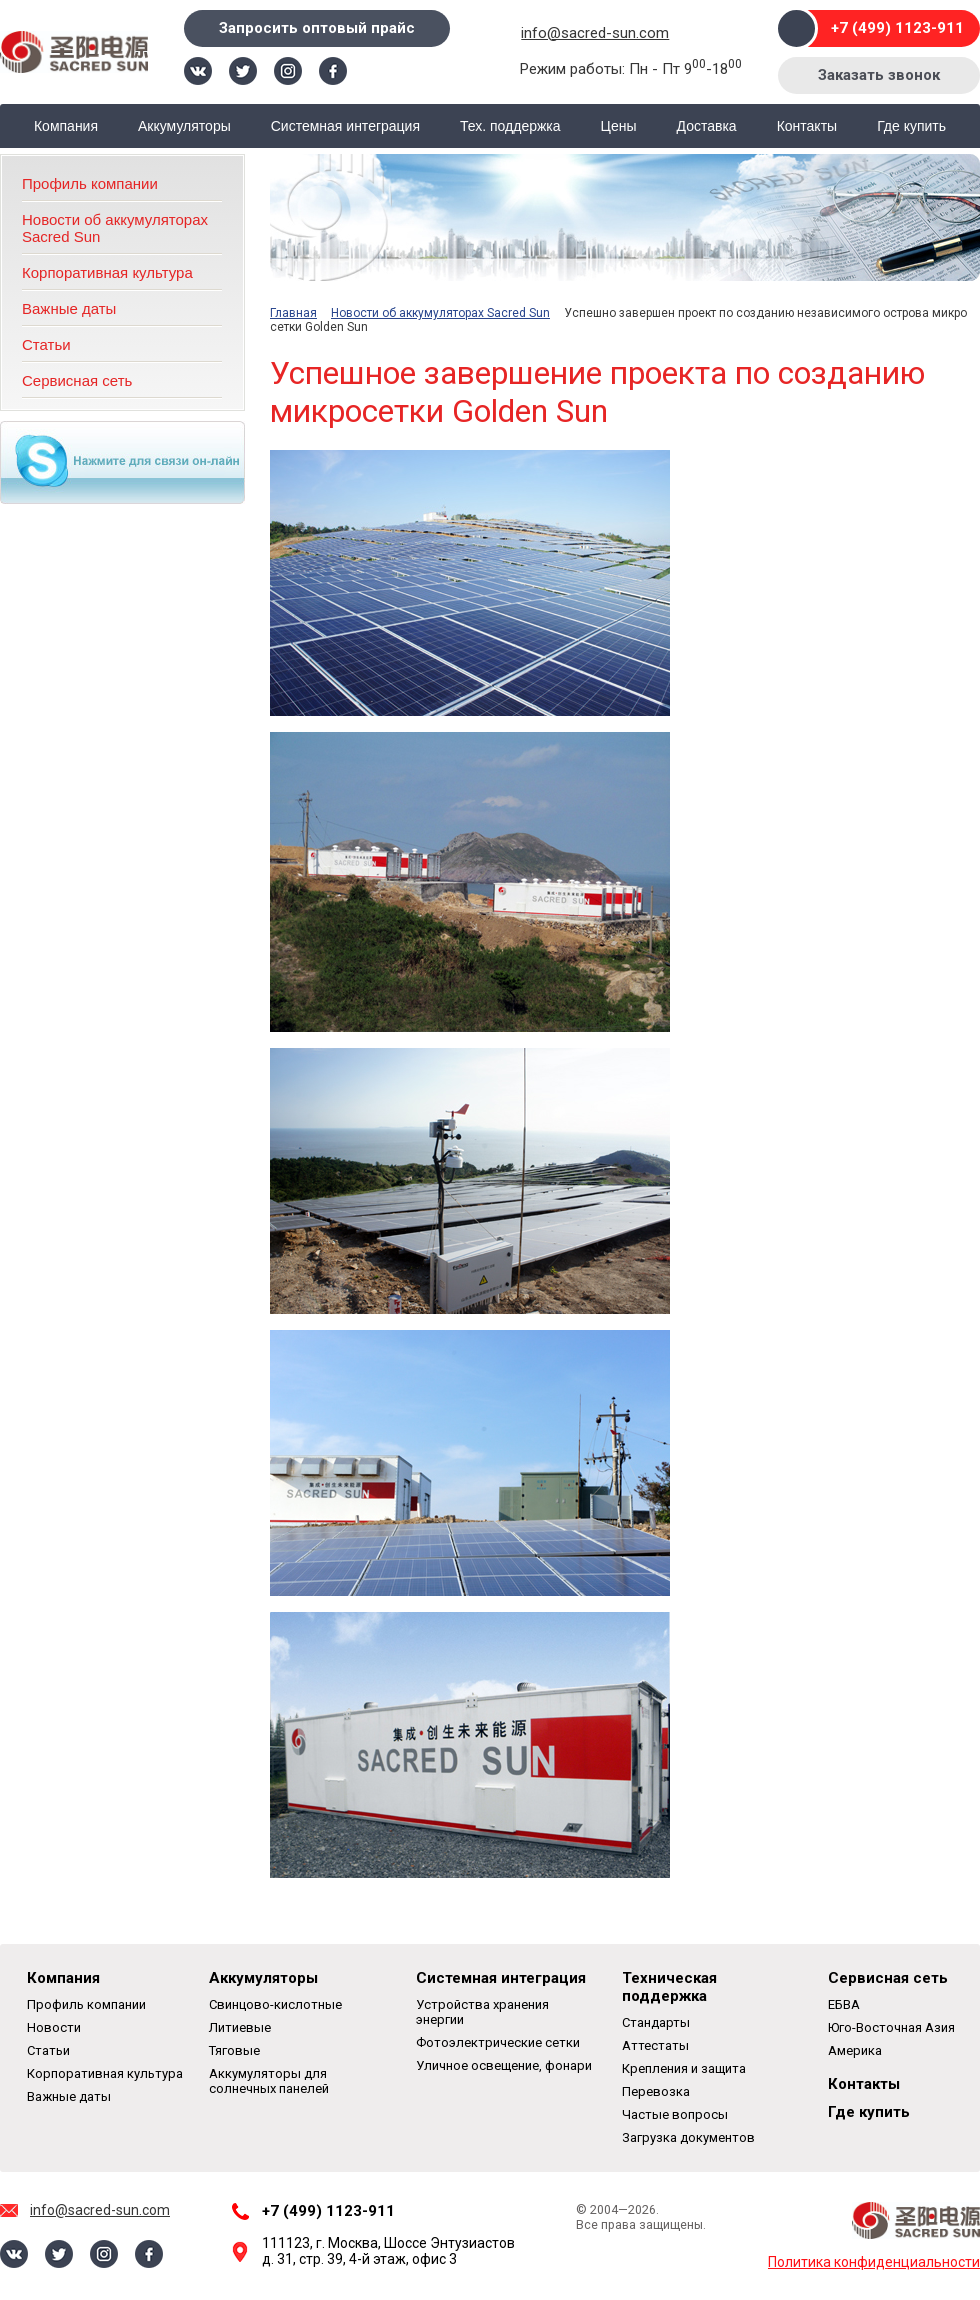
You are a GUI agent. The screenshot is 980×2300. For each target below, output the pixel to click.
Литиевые (240, 2027)
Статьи (46, 344)
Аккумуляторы (184, 126)
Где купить (911, 126)
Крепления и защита (684, 2068)
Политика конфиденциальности (874, 2262)
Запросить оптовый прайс (317, 28)
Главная (293, 313)
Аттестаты (655, 2045)
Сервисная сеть (77, 380)
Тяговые (234, 2050)
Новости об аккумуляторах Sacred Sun (440, 313)
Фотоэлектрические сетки (498, 2042)
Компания (66, 126)
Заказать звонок (879, 75)
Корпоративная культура (107, 272)
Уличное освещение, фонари (504, 2065)
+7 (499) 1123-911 (897, 28)
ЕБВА (844, 2004)
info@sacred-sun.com (595, 33)
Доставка (707, 126)
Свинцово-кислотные (275, 2004)
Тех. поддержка (510, 126)
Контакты (807, 126)
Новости (54, 2027)
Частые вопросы (675, 2114)
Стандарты (656, 2022)
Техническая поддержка (669, 1987)
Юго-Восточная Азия (891, 2027)
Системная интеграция (345, 126)
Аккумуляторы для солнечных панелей (269, 2081)
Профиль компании (90, 183)
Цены (619, 126)
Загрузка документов (688, 2137)
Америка (855, 2050)
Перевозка (656, 2091)
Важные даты (69, 308)
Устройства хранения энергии (482, 2012)
